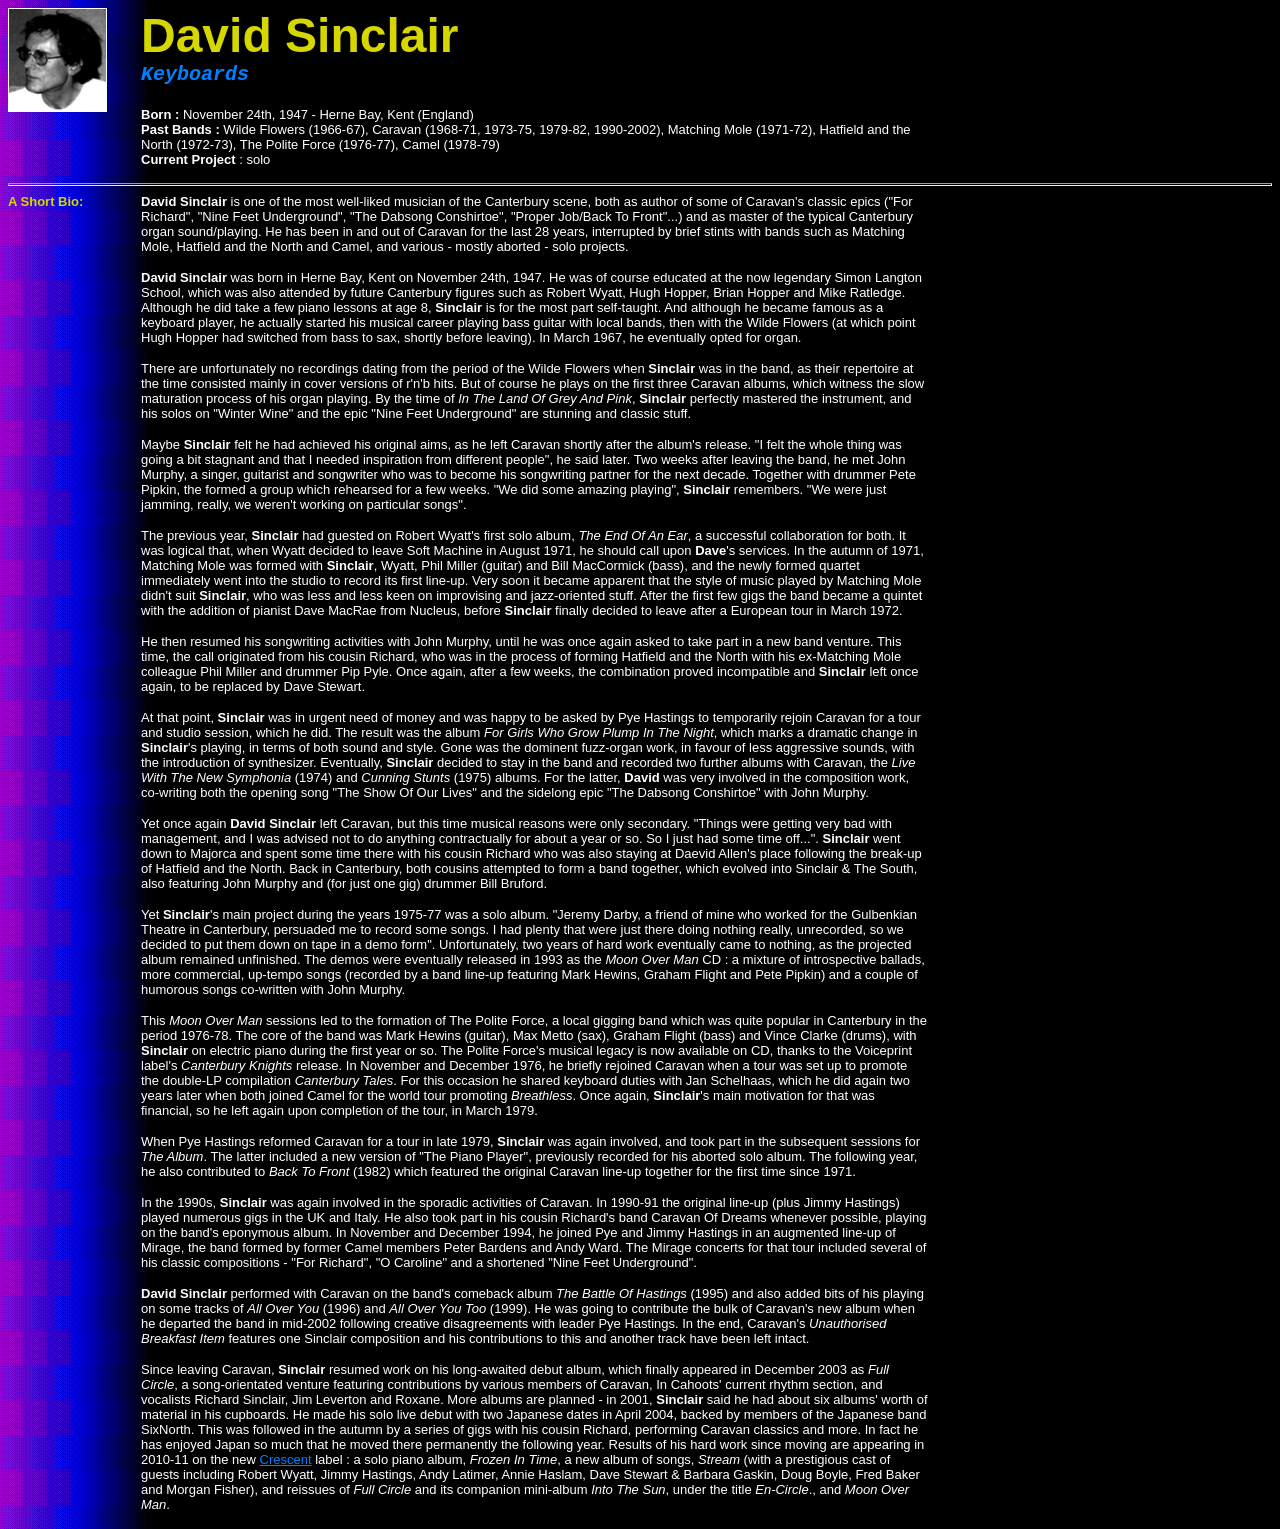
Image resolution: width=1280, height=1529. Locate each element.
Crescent (286, 1463)
